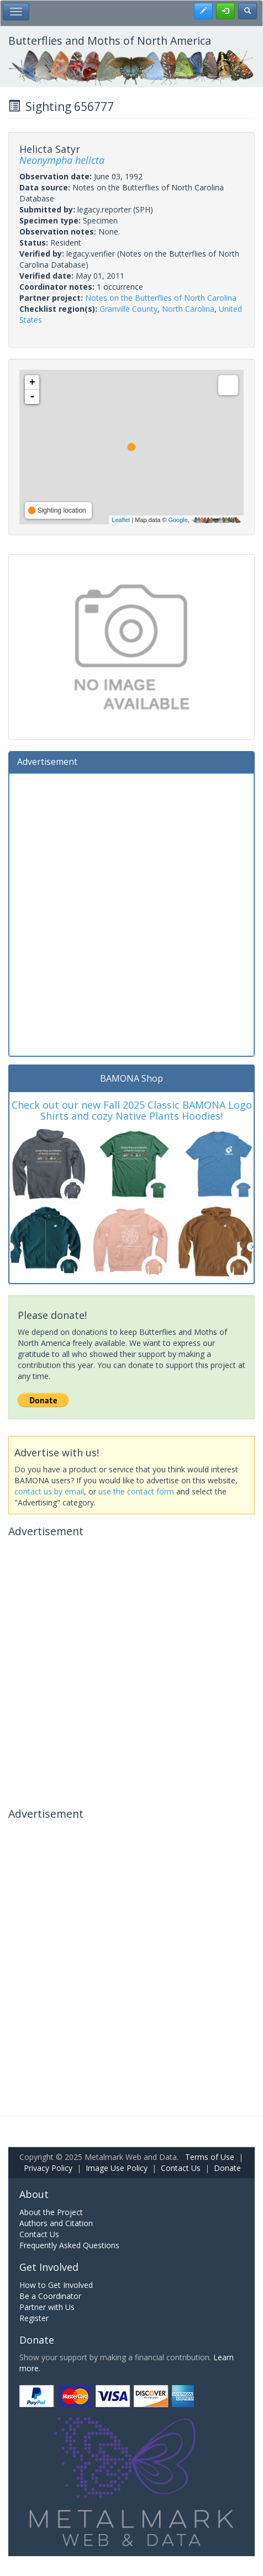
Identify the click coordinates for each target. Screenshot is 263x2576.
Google (177, 520)
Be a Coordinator (50, 2296)
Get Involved (48, 2267)
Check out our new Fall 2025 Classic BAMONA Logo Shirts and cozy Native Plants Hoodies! (132, 1110)
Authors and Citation (56, 2223)
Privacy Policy (48, 2168)
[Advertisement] (131, 913)
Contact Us (181, 2168)
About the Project (51, 2212)
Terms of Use (209, 2157)
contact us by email (49, 1491)
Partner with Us (47, 2307)
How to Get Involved (56, 2285)
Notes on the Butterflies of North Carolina (160, 297)
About (34, 2194)
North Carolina (188, 309)
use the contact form (136, 1491)
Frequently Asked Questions (69, 2245)
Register (34, 2318)
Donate (227, 2168)
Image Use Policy (117, 2168)
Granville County (128, 309)
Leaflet (121, 520)
